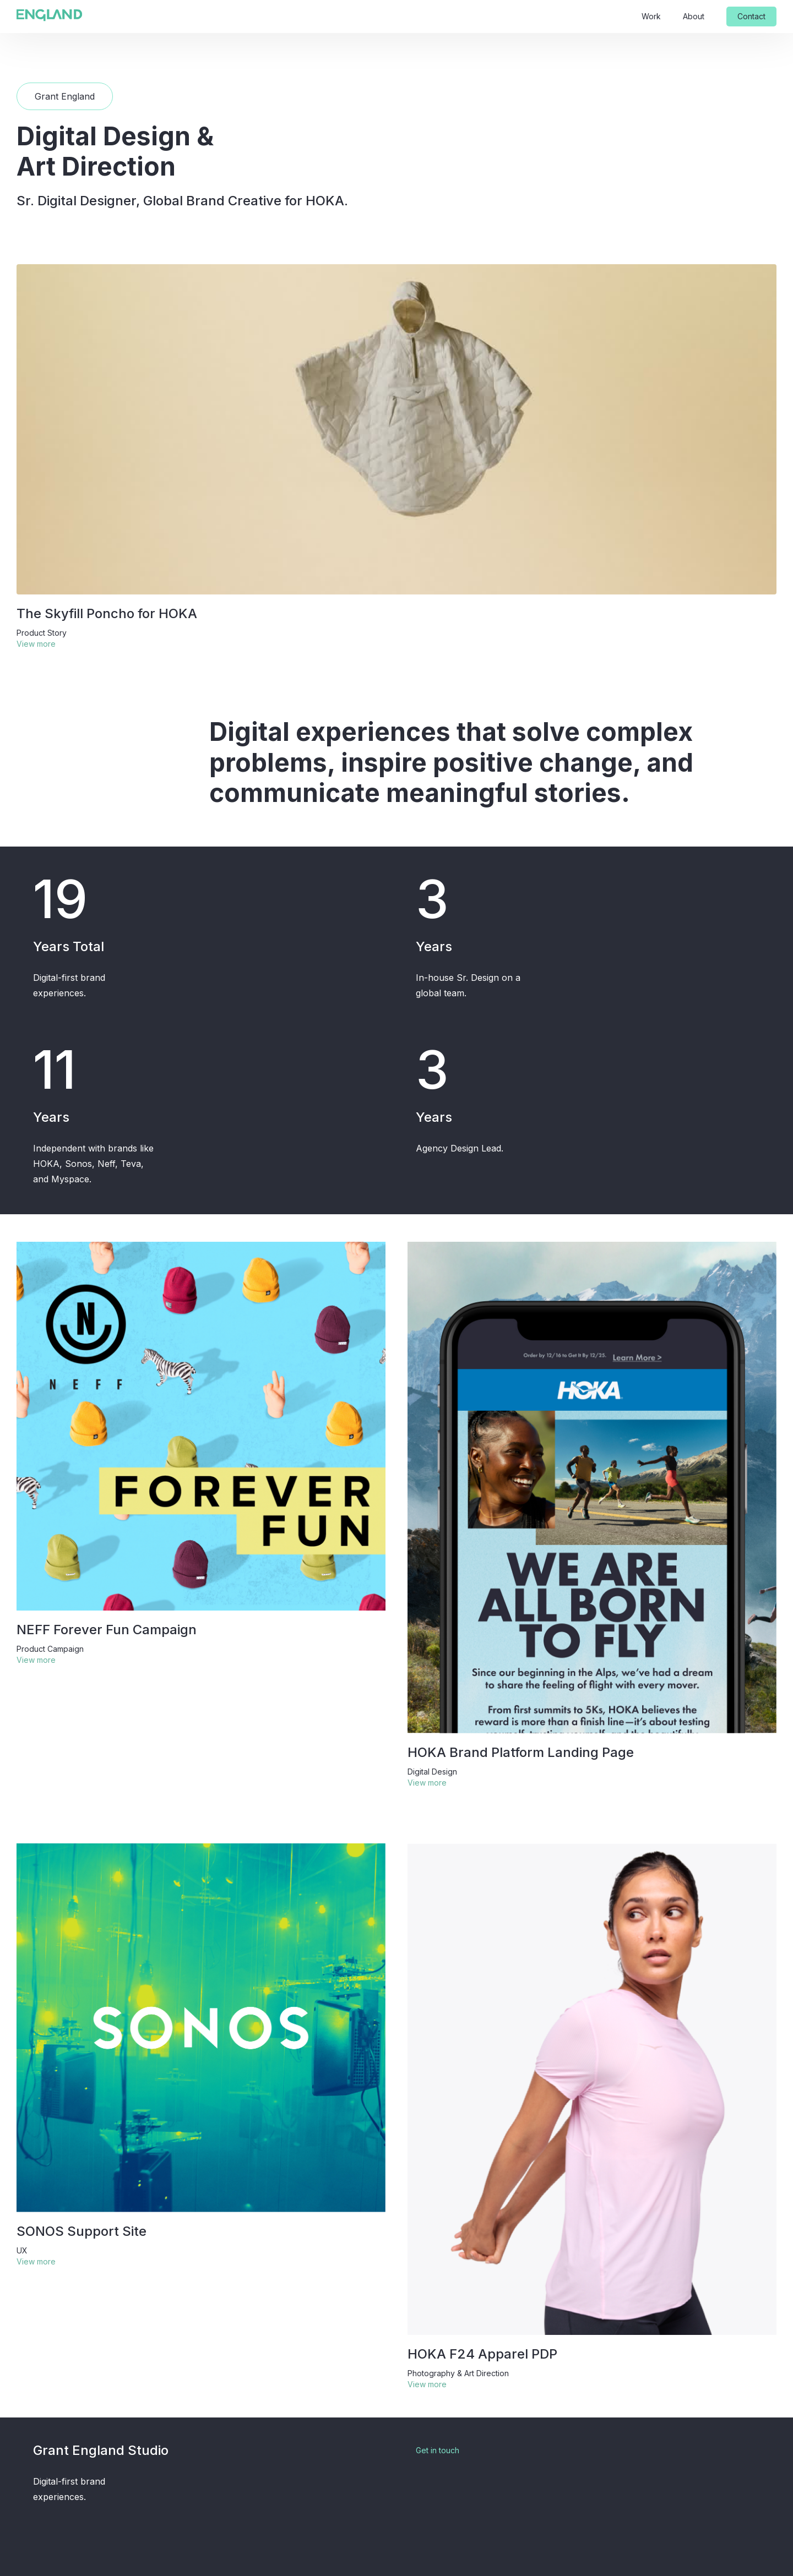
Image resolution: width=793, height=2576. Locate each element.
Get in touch (437, 2450)
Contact (751, 16)
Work (651, 16)
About (693, 16)
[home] (50, 15)
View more (36, 643)
